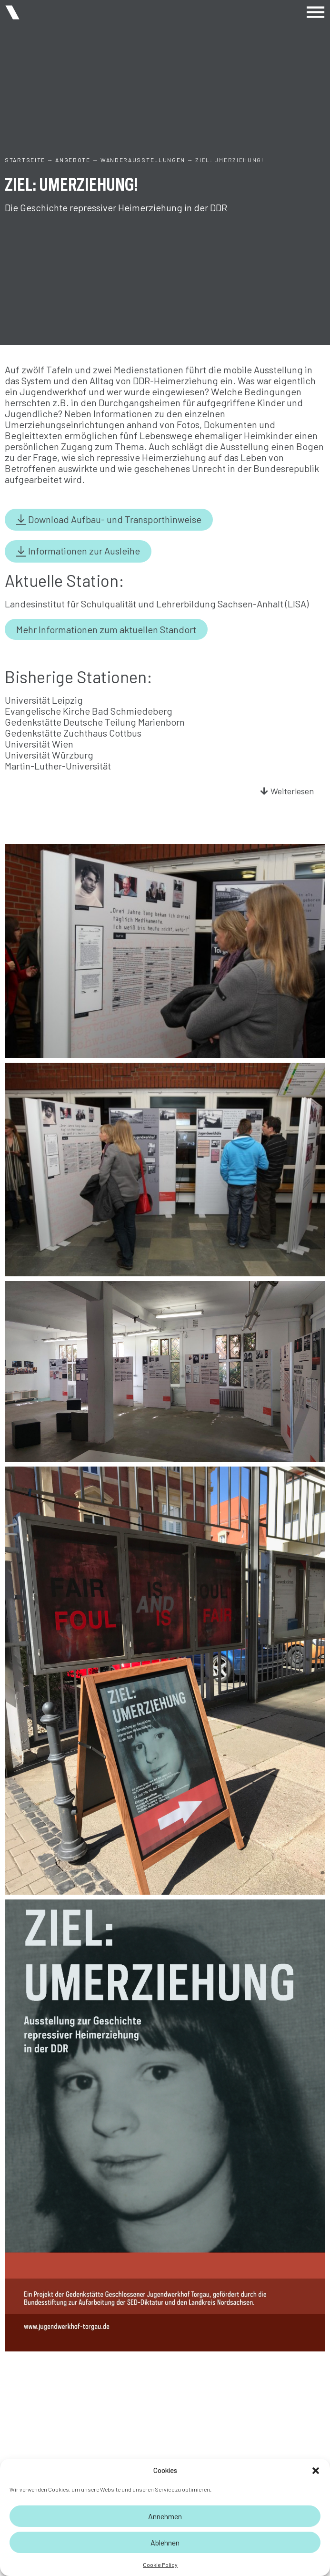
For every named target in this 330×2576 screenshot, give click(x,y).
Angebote (72, 159)
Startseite (25, 159)
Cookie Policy (160, 2564)
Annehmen (165, 2516)
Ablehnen (165, 2542)
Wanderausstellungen (142, 159)
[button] (315, 2470)
